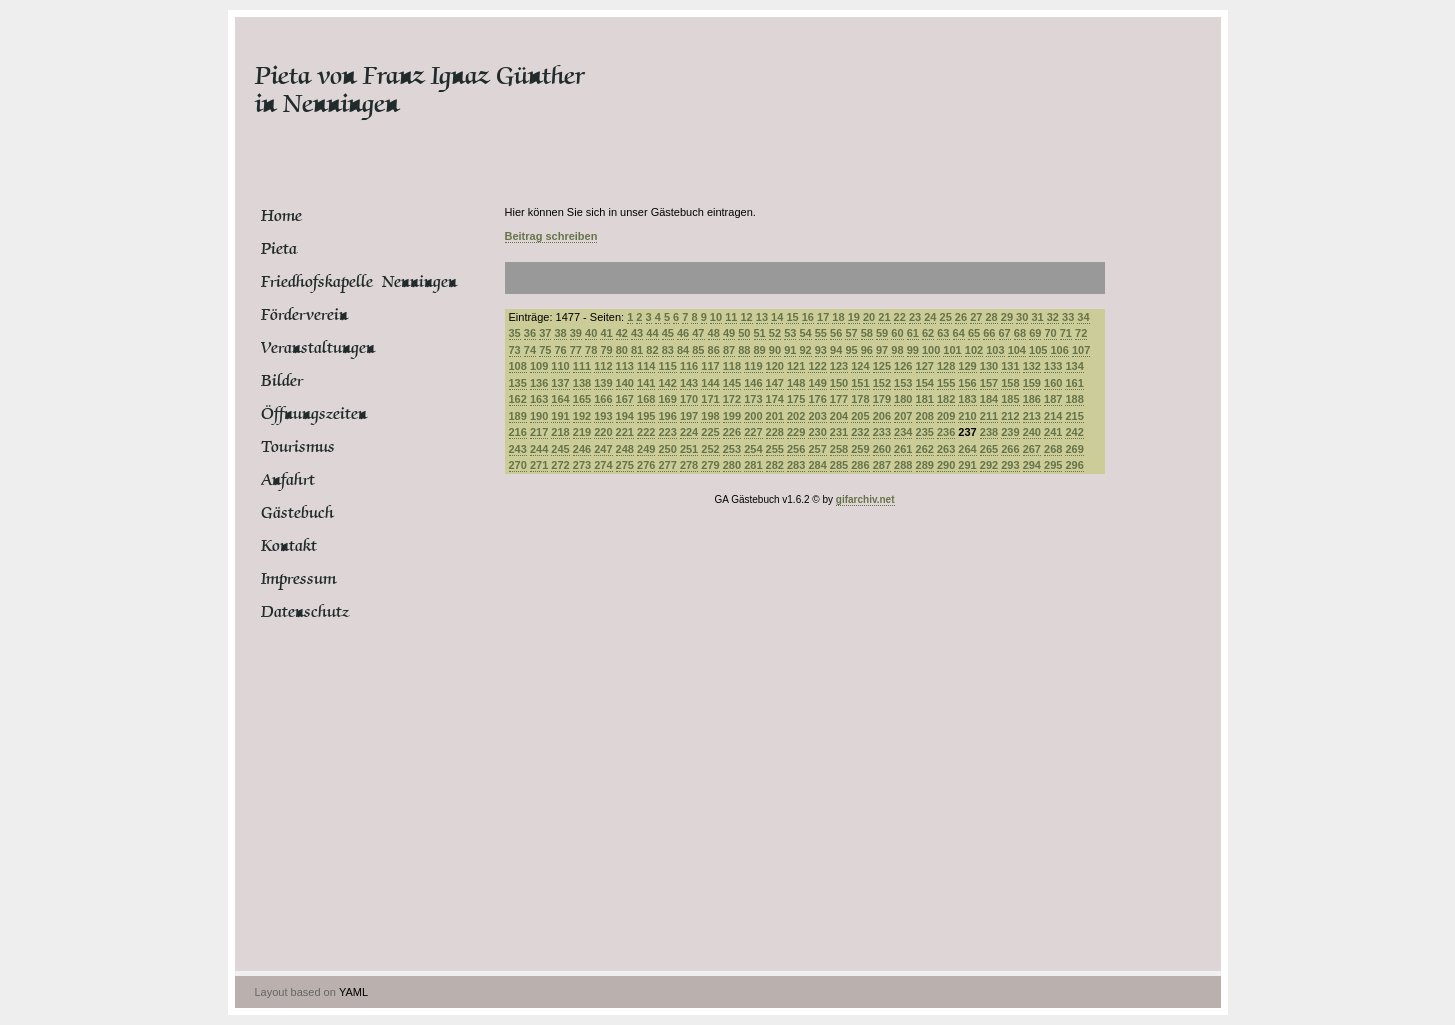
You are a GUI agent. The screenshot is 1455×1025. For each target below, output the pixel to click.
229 (796, 432)
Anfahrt (288, 480)
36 (530, 333)
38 (560, 333)
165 (582, 399)
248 (625, 449)
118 (732, 366)
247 (603, 449)
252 (710, 449)
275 (625, 465)
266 (1010, 449)
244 (539, 449)
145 (732, 383)
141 (646, 383)
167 (625, 399)
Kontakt (289, 546)
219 (582, 432)
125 (882, 366)
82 (652, 350)
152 (882, 383)
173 (753, 399)
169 (667, 399)
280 (732, 465)
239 (1010, 432)
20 (869, 317)
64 (959, 333)
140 (625, 383)
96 (867, 350)
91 (790, 350)
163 (539, 399)
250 (667, 449)
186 (1032, 399)
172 (732, 399)
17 (823, 317)
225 (710, 432)
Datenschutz (305, 612)
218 (560, 432)
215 (1074, 416)
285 (839, 465)
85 (698, 350)
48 (714, 333)
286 (860, 465)
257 (817, 449)
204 (839, 416)
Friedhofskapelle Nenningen (336, 282)
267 (1032, 449)
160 (1053, 383)
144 (710, 383)
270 (518, 465)
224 (689, 432)
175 (796, 399)
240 (1032, 432)
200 (753, 416)
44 (652, 333)
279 (710, 465)
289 (925, 465)
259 (860, 449)
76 (560, 350)
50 (744, 333)
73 (515, 350)
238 (989, 432)
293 (1010, 465)
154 (925, 383)
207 (903, 416)
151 (860, 383)
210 (967, 416)
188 (1074, 399)
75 (545, 350)
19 (854, 317)
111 (582, 366)
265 (989, 449)
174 (775, 399)
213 (1032, 416)
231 (839, 432)
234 (903, 432)
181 (925, 399)
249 (646, 449)
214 (1053, 416)
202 (796, 416)
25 (946, 317)
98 (897, 350)
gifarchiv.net (865, 499)
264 (967, 449)
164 (560, 399)
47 (698, 333)
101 (952, 350)
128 (946, 366)
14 (777, 317)
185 (1010, 399)
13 (762, 317)
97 (882, 350)
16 (808, 317)
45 (668, 333)
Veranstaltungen (318, 348)
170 (689, 399)
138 (582, 383)
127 (925, 366)
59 (882, 333)
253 (732, 449)
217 (539, 432)
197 (689, 416)
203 (817, 416)
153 (903, 383)
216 (518, 432)
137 (560, 383)
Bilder (282, 381)
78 (591, 350)
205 (860, 416)
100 (931, 350)
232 (860, 432)
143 (689, 383)
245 (560, 449)
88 (744, 350)
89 (760, 350)
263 (946, 449)
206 (882, 416)
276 (646, 465)
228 (775, 432)
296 (1074, 465)
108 (518, 366)
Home (281, 216)
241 (1053, 432)
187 (1053, 399)
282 (775, 465)
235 (925, 432)
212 (1010, 416)
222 (646, 432)
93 (821, 350)
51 (760, 333)
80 (622, 350)
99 (913, 350)
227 (753, 432)
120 (775, 366)
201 (775, 416)
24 (930, 317)
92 (805, 350)
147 (775, 383)
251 (689, 449)
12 (746, 317)
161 (1074, 383)
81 (637, 350)
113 (625, 366)
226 (732, 432)
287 (882, 465)
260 (882, 449)
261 (903, 449)
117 (710, 366)
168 (646, 399)
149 (817, 383)
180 (903, 399)
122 (817, 366)
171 (710, 399)
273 (582, 465)
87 (729, 350)
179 (882, 399)
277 (667, 465)
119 (753, 366)
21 (884, 317)
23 (915, 317)
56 (836, 333)
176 (817, 399)
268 (1053, 449)
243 (518, 449)
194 (625, 416)
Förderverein (304, 315)
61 (913, 333)
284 (817, 465)
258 (839, 449)
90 (775, 350)
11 (731, 317)
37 (545, 333)
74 (530, 350)
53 (790, 333)
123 (839, 366)
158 (1010, 383)
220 (603, 432)
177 (839, 399)
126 (903, 366)
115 (667, 366)
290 (946, 465)
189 (518, 416)
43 (637, 333)
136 (539, 383)
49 (729, 333)
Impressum (298, 579)
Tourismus (298, 447)
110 (560, 366)
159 (1032, 383)
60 (897, 333)
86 (714, 350)
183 (967, 399)
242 (1074, 432)
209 (946, 416)
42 (622, 333)
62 (928, 333)
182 (946, 399)
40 (591, 333)
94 (836, 350)
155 (946, 383)
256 (796, 449)
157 (989, 383)
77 (576, 350)
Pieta (279, 249)
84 (683, 350)
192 (582, 416)
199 (732, 416)
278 (689, 465)
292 (989, 465)
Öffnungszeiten (314, 414)
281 (753, 465)
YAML (353, 992)
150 (839, 383)
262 (925, 449)
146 (753, 383)
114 (646, 366)
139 (603, 383)
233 (882, 432)
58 (867, 333)
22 (900, 317)
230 (817, 432)
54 (805, 333)
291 (967, 465)
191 (560, 416)
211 (989, 416)
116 (689, 366)
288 (903, 465)
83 (668, 350)
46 (683, 333)
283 (796, 465)
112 (603, 366)
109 (539, 366)
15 (792, 317)
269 (1074, 449)
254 (753, 449)
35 (515, 333)
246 (582, 449)
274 (603, 465)
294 (1032, 465)
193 (603, 416)
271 (539, 465)
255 (775, 449)
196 (667, 416)
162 (518, 399)
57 (851, 333)
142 (667, 383)
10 (716, 317)
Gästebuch (297, 513)
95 (851, 350)
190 (539, 416)
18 (838, 317)
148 (796, 383)
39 (576, 333)
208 (925, 416)
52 (775, 333)
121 (796, 366)
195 (646, 416)
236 (946, 432)
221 (625, 432)
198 (710, 416)
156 (967, 383)
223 (667, 432)
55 (821, 333)
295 (1053, 465)
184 (989, 399)
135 (518, 383)
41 (606, 333)
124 (860, 366)
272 (560, 465)
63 (943, 333)
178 (860, 399)
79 (606, 350)
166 (603, 399)
